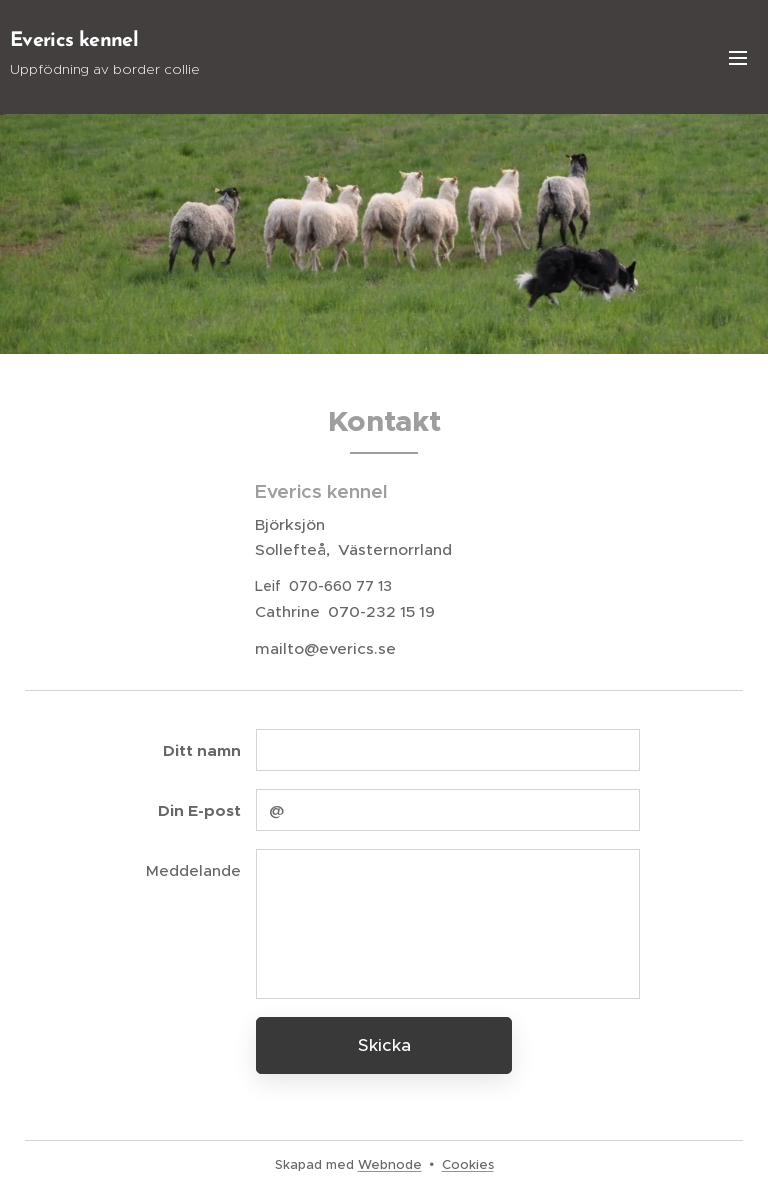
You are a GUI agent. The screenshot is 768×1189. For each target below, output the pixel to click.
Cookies (468, 1164)
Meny (738, 58)
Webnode (390, 1164)
